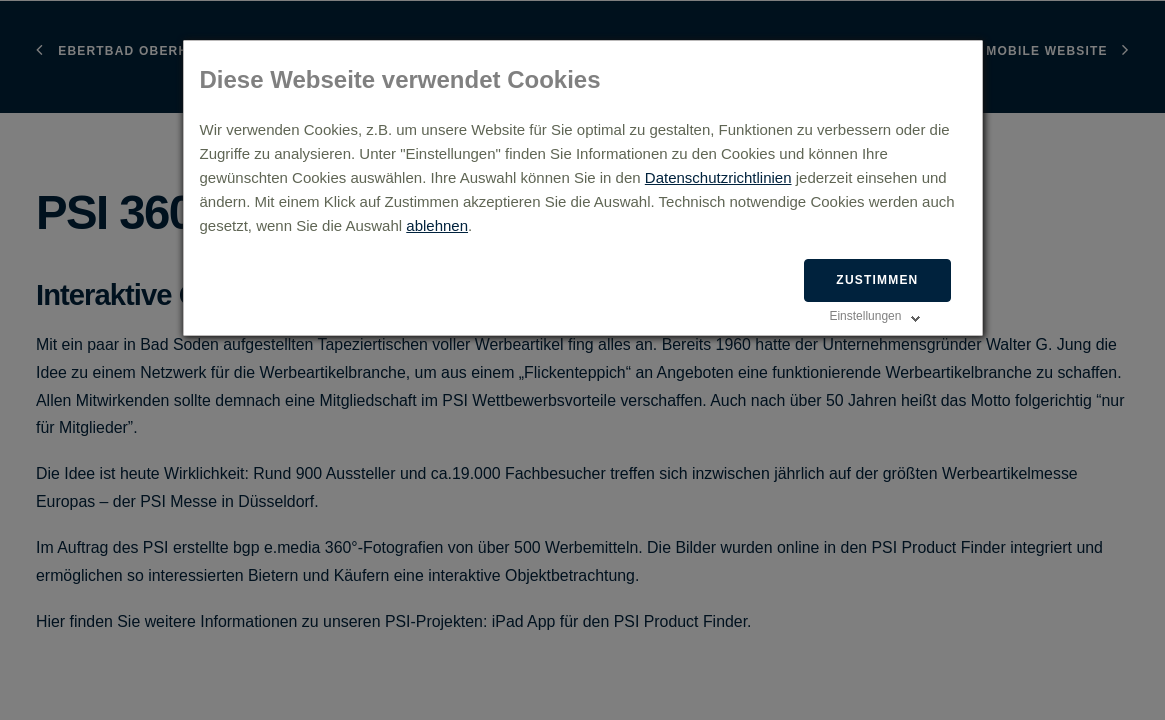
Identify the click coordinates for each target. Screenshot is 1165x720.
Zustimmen (877, 280)
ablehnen (437, 225)
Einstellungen (865, 316)
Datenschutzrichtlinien (718, 177)
